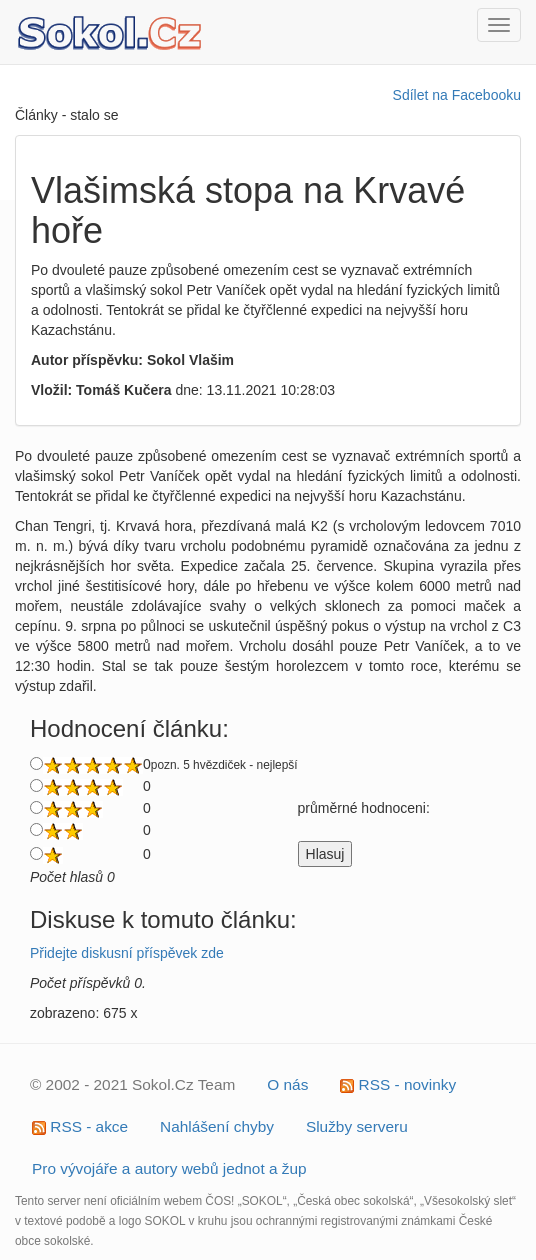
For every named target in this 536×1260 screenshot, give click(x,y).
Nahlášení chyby (217, 1126)
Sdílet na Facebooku (457, 95)
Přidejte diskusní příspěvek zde (127, 953)
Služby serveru (357, 1126)
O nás (287, 1084)
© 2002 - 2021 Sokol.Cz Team (132, 1084)
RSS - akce (80, 1126)
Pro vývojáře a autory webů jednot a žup (169, 1168)
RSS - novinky (398, 1084)
